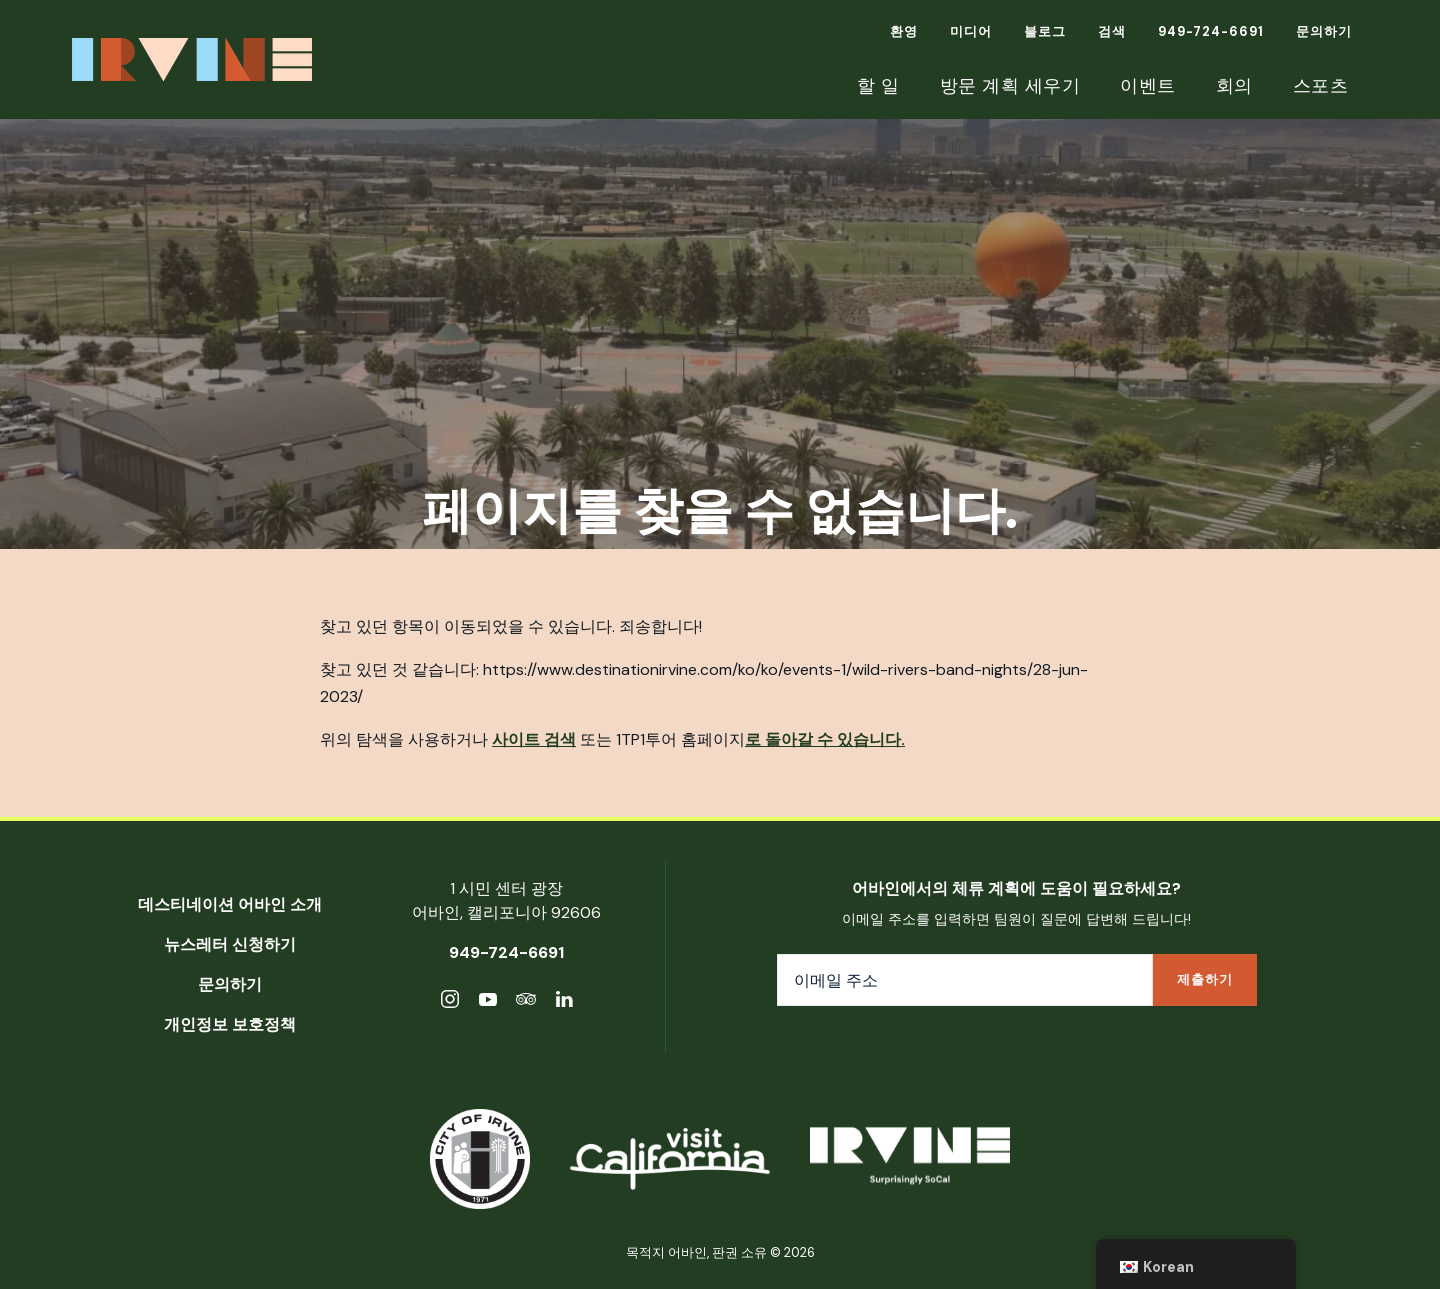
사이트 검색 (534, 739)
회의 (1234, 86)
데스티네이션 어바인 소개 (230, 904)
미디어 (971, 31)
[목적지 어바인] (910, 1159)
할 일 (878, 86)
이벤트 (1148, 86)
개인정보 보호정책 (230, 1024)
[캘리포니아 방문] (670, 1159)
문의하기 (1324, 31)
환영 (904, 31)
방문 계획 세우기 (1010, 86)
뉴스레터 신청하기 (230, 944)
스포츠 (1321, 86)
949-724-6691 (1211, 31)
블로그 (1045, 31)
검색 (1112, 31)
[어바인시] (480, 1159)
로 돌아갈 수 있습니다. (825, 739)
